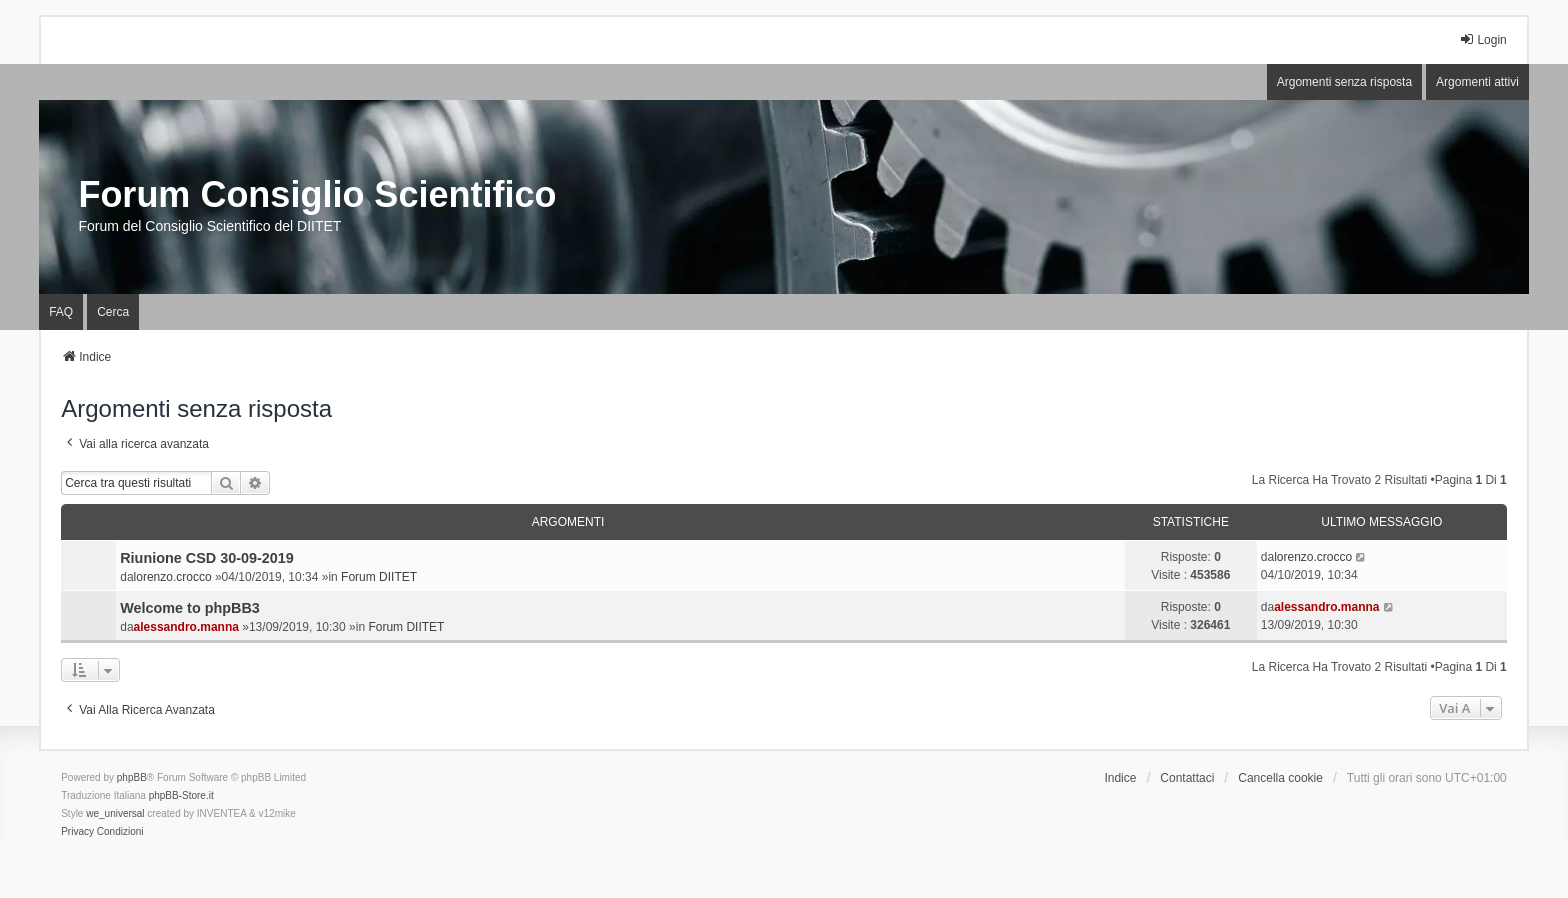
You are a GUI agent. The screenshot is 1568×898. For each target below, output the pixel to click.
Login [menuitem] (1482, 39)
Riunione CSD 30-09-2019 (207, 558)
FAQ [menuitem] (61, 312)
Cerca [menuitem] (113, 312)
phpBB (132, 777)
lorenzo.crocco (173, 577)
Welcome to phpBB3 (190, 608)
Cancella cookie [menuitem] (1280, 778)
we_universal (115, 813)
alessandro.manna (186, 627)
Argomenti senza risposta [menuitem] (1344, 82)
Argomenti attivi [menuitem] (1477, 82)
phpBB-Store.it (181, 795)
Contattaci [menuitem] (1187, 778)
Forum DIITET (379, 577)
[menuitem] (77, 832)
